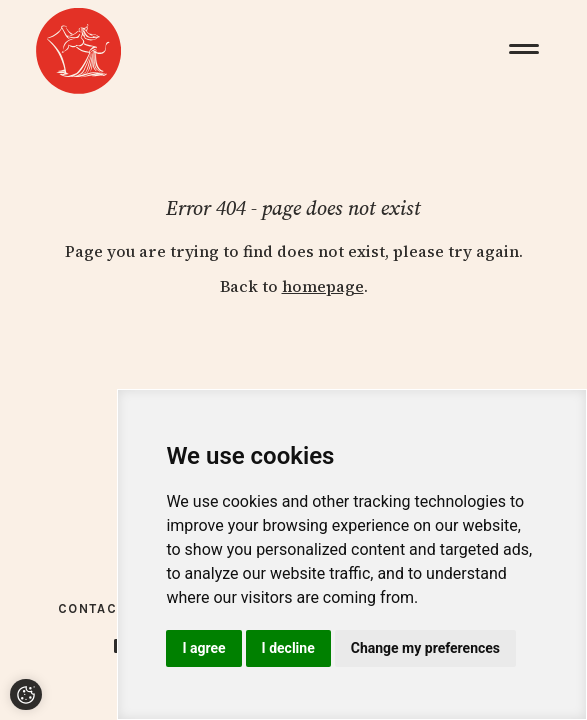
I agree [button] (203, 648)
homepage (323, 286)
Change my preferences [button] (425, 648)
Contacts (97, 608)
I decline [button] (288, 648)
